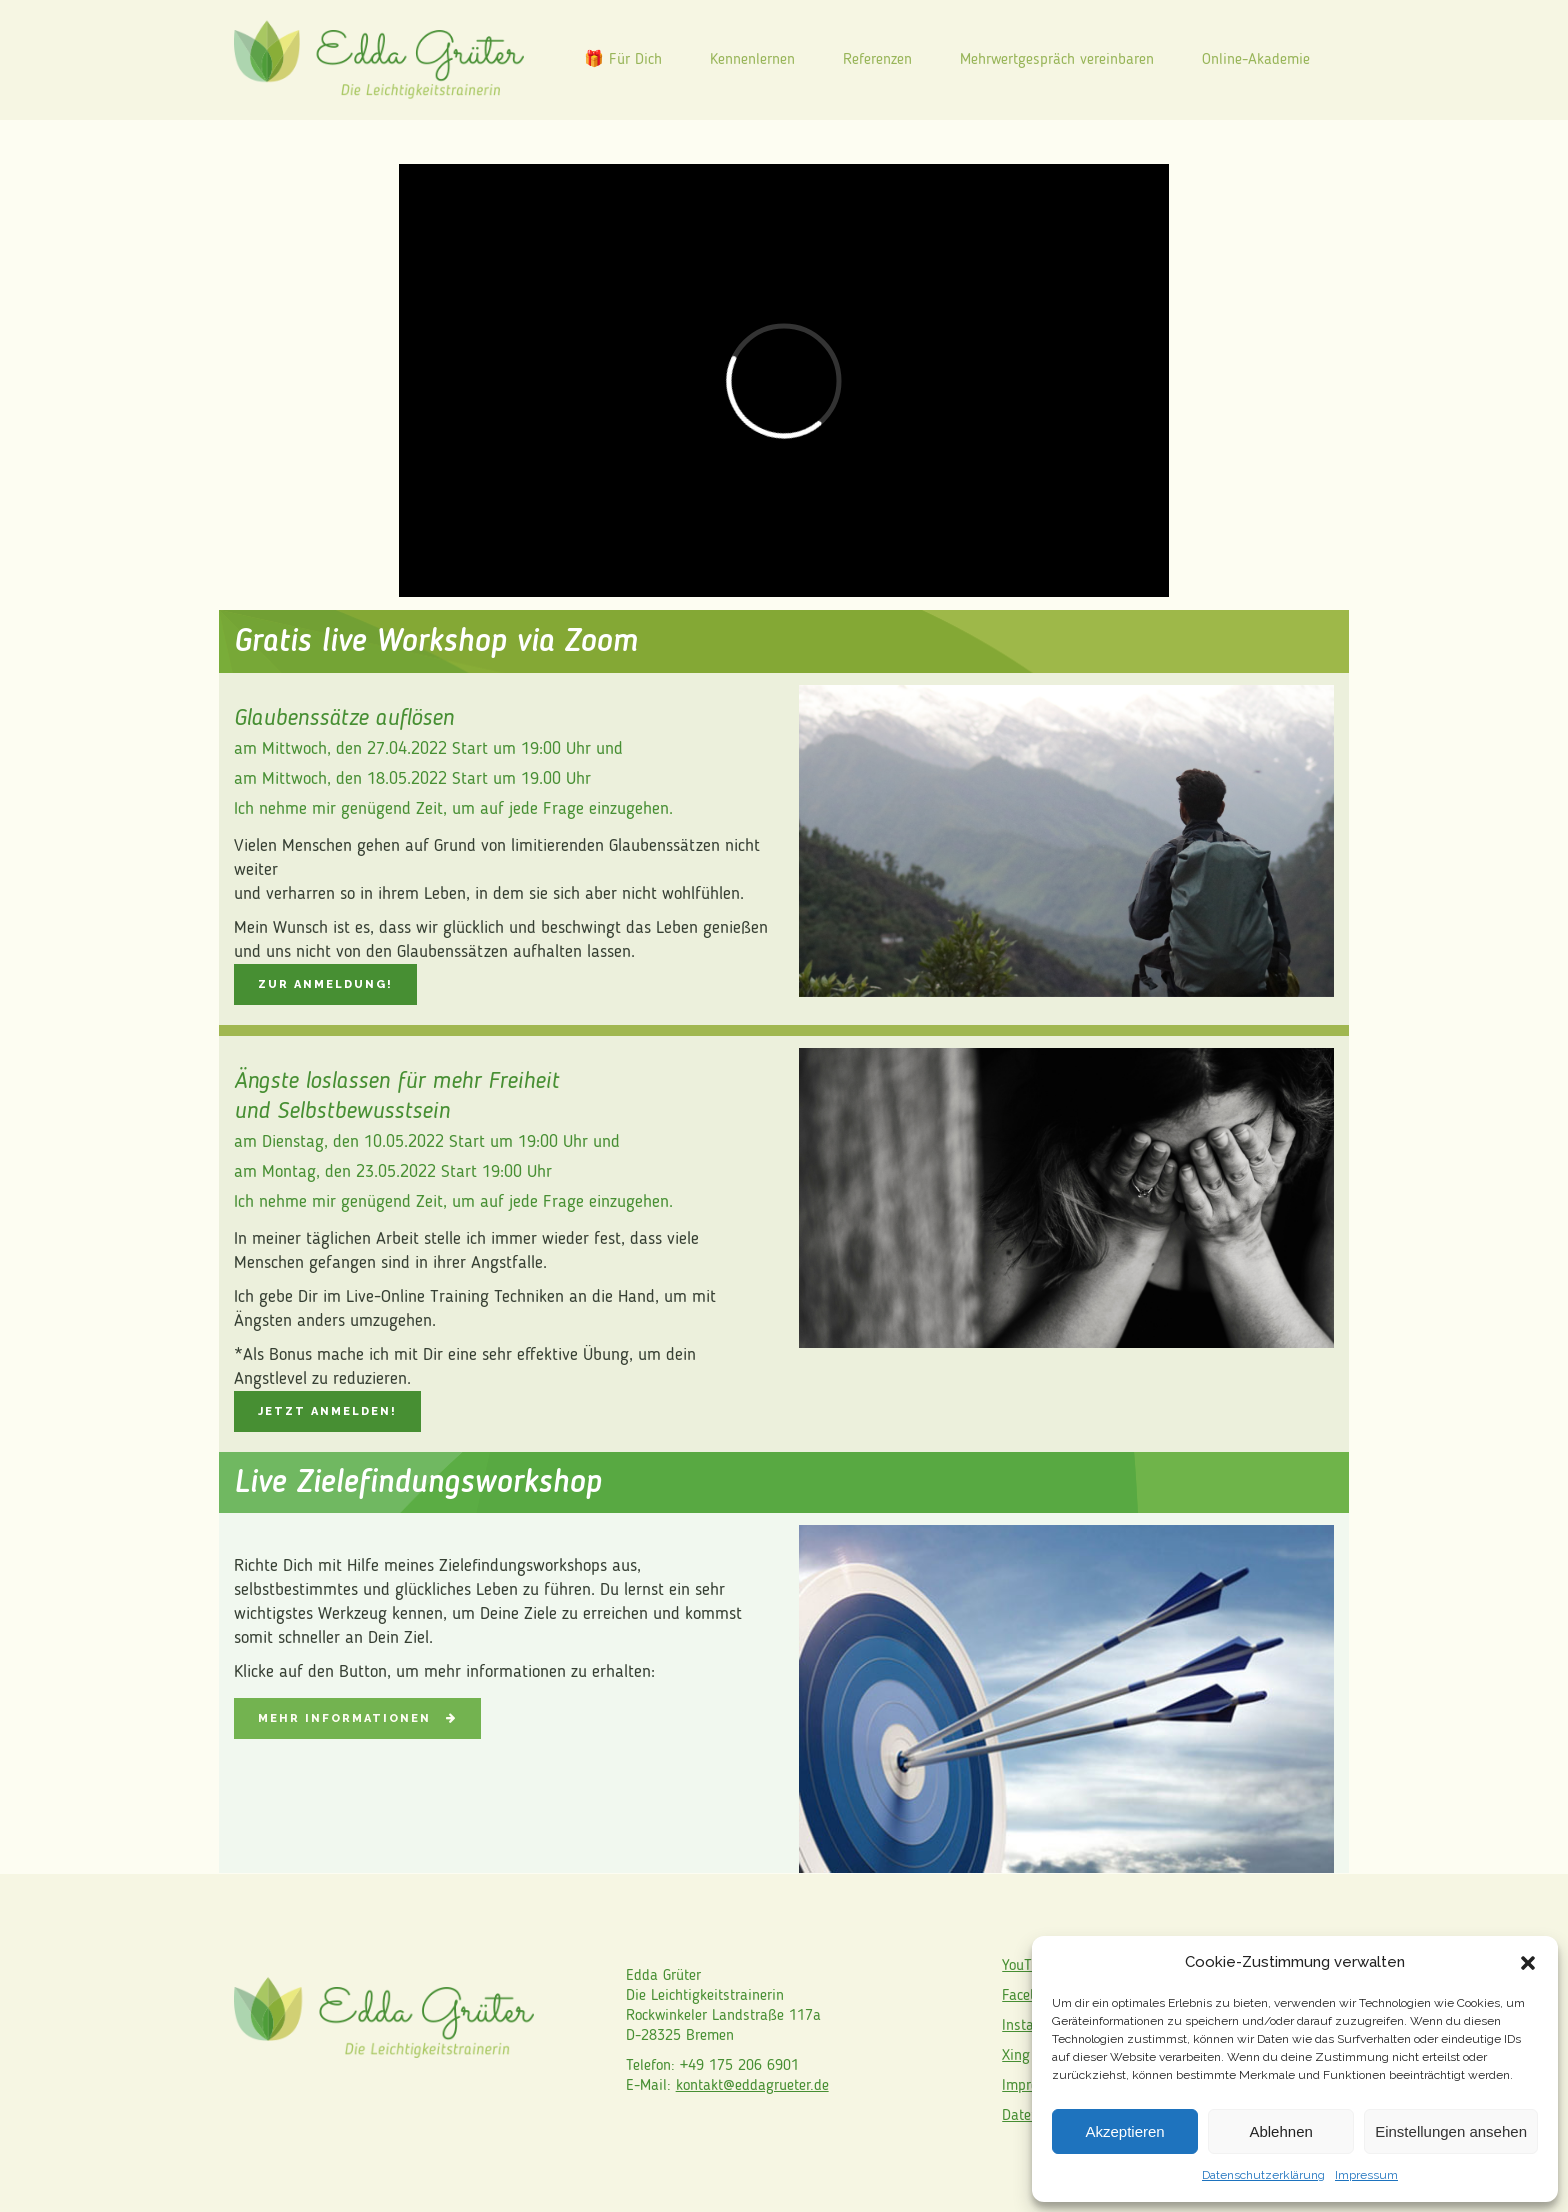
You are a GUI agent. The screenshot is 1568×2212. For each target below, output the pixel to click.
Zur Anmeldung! (325, 984)
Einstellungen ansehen (1451, 2131)
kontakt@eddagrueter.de (752, 2086)
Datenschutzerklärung (1263, 2175)
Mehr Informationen (357, 1718)
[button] (1528, 1963)
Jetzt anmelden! (327, 1411)
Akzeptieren (1124, 2131)
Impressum (1366, 2175)
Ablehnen (1280, 2131)
